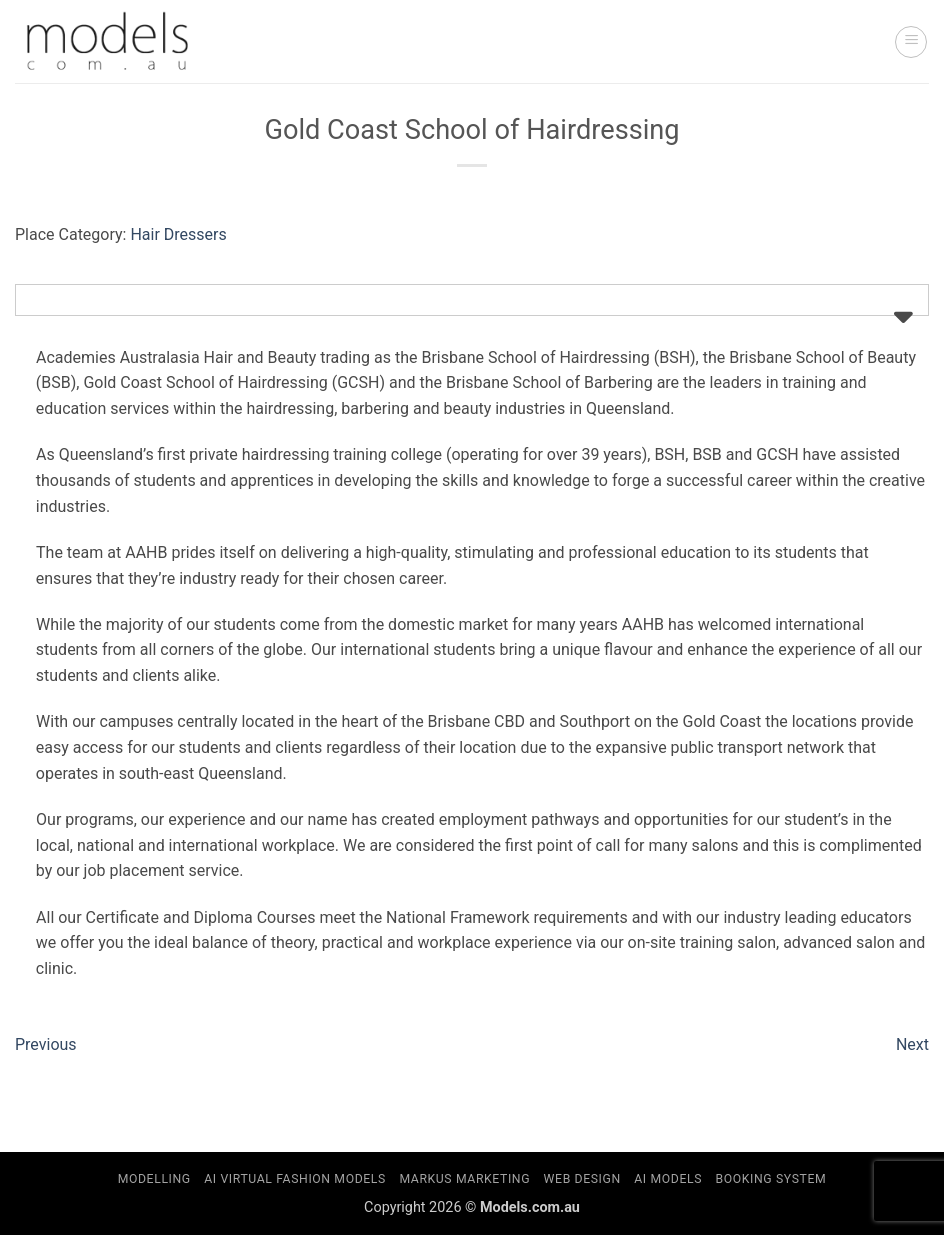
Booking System (771, 1179)
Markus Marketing (464, 1179)
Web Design (582, 1179)
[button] (911, 42)
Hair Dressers (178, 234)
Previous (46, 1044)
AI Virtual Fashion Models (295, 1179)
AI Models (668, 1179)
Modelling (154, 1179)
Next (912, 1044)
